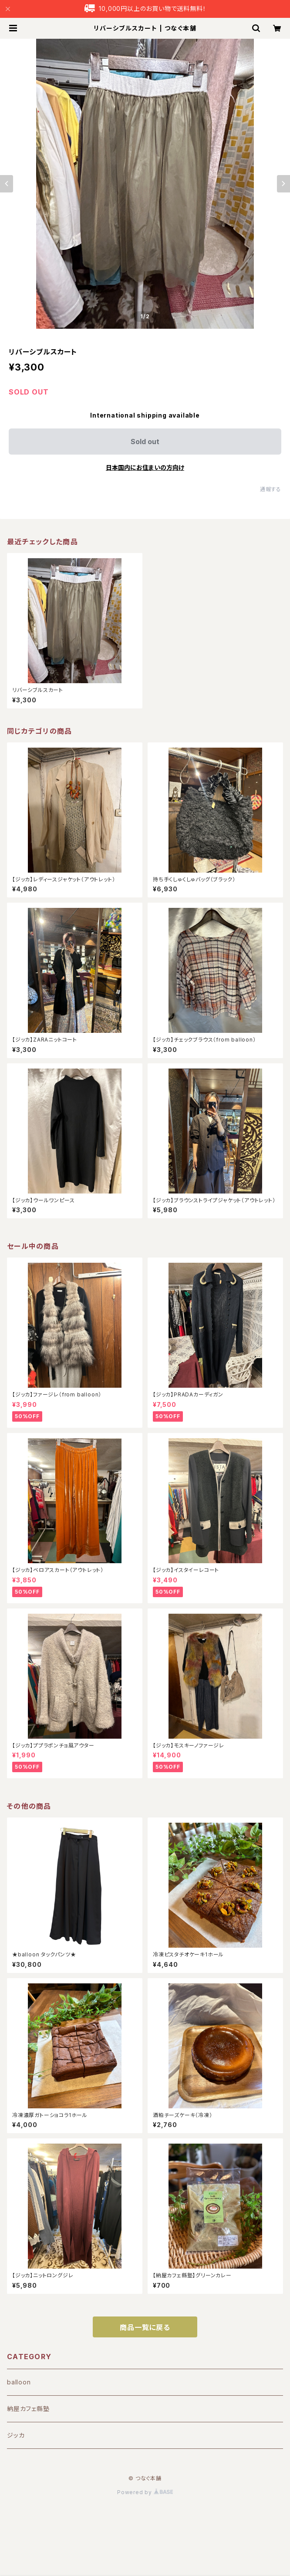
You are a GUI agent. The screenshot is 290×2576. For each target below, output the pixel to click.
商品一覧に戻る (145, 2327)
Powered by (145, 2492)
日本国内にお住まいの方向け (145, 467)
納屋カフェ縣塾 (28, 2408)
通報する (270, 489)
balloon (19, 2382)
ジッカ (15, 2435)
